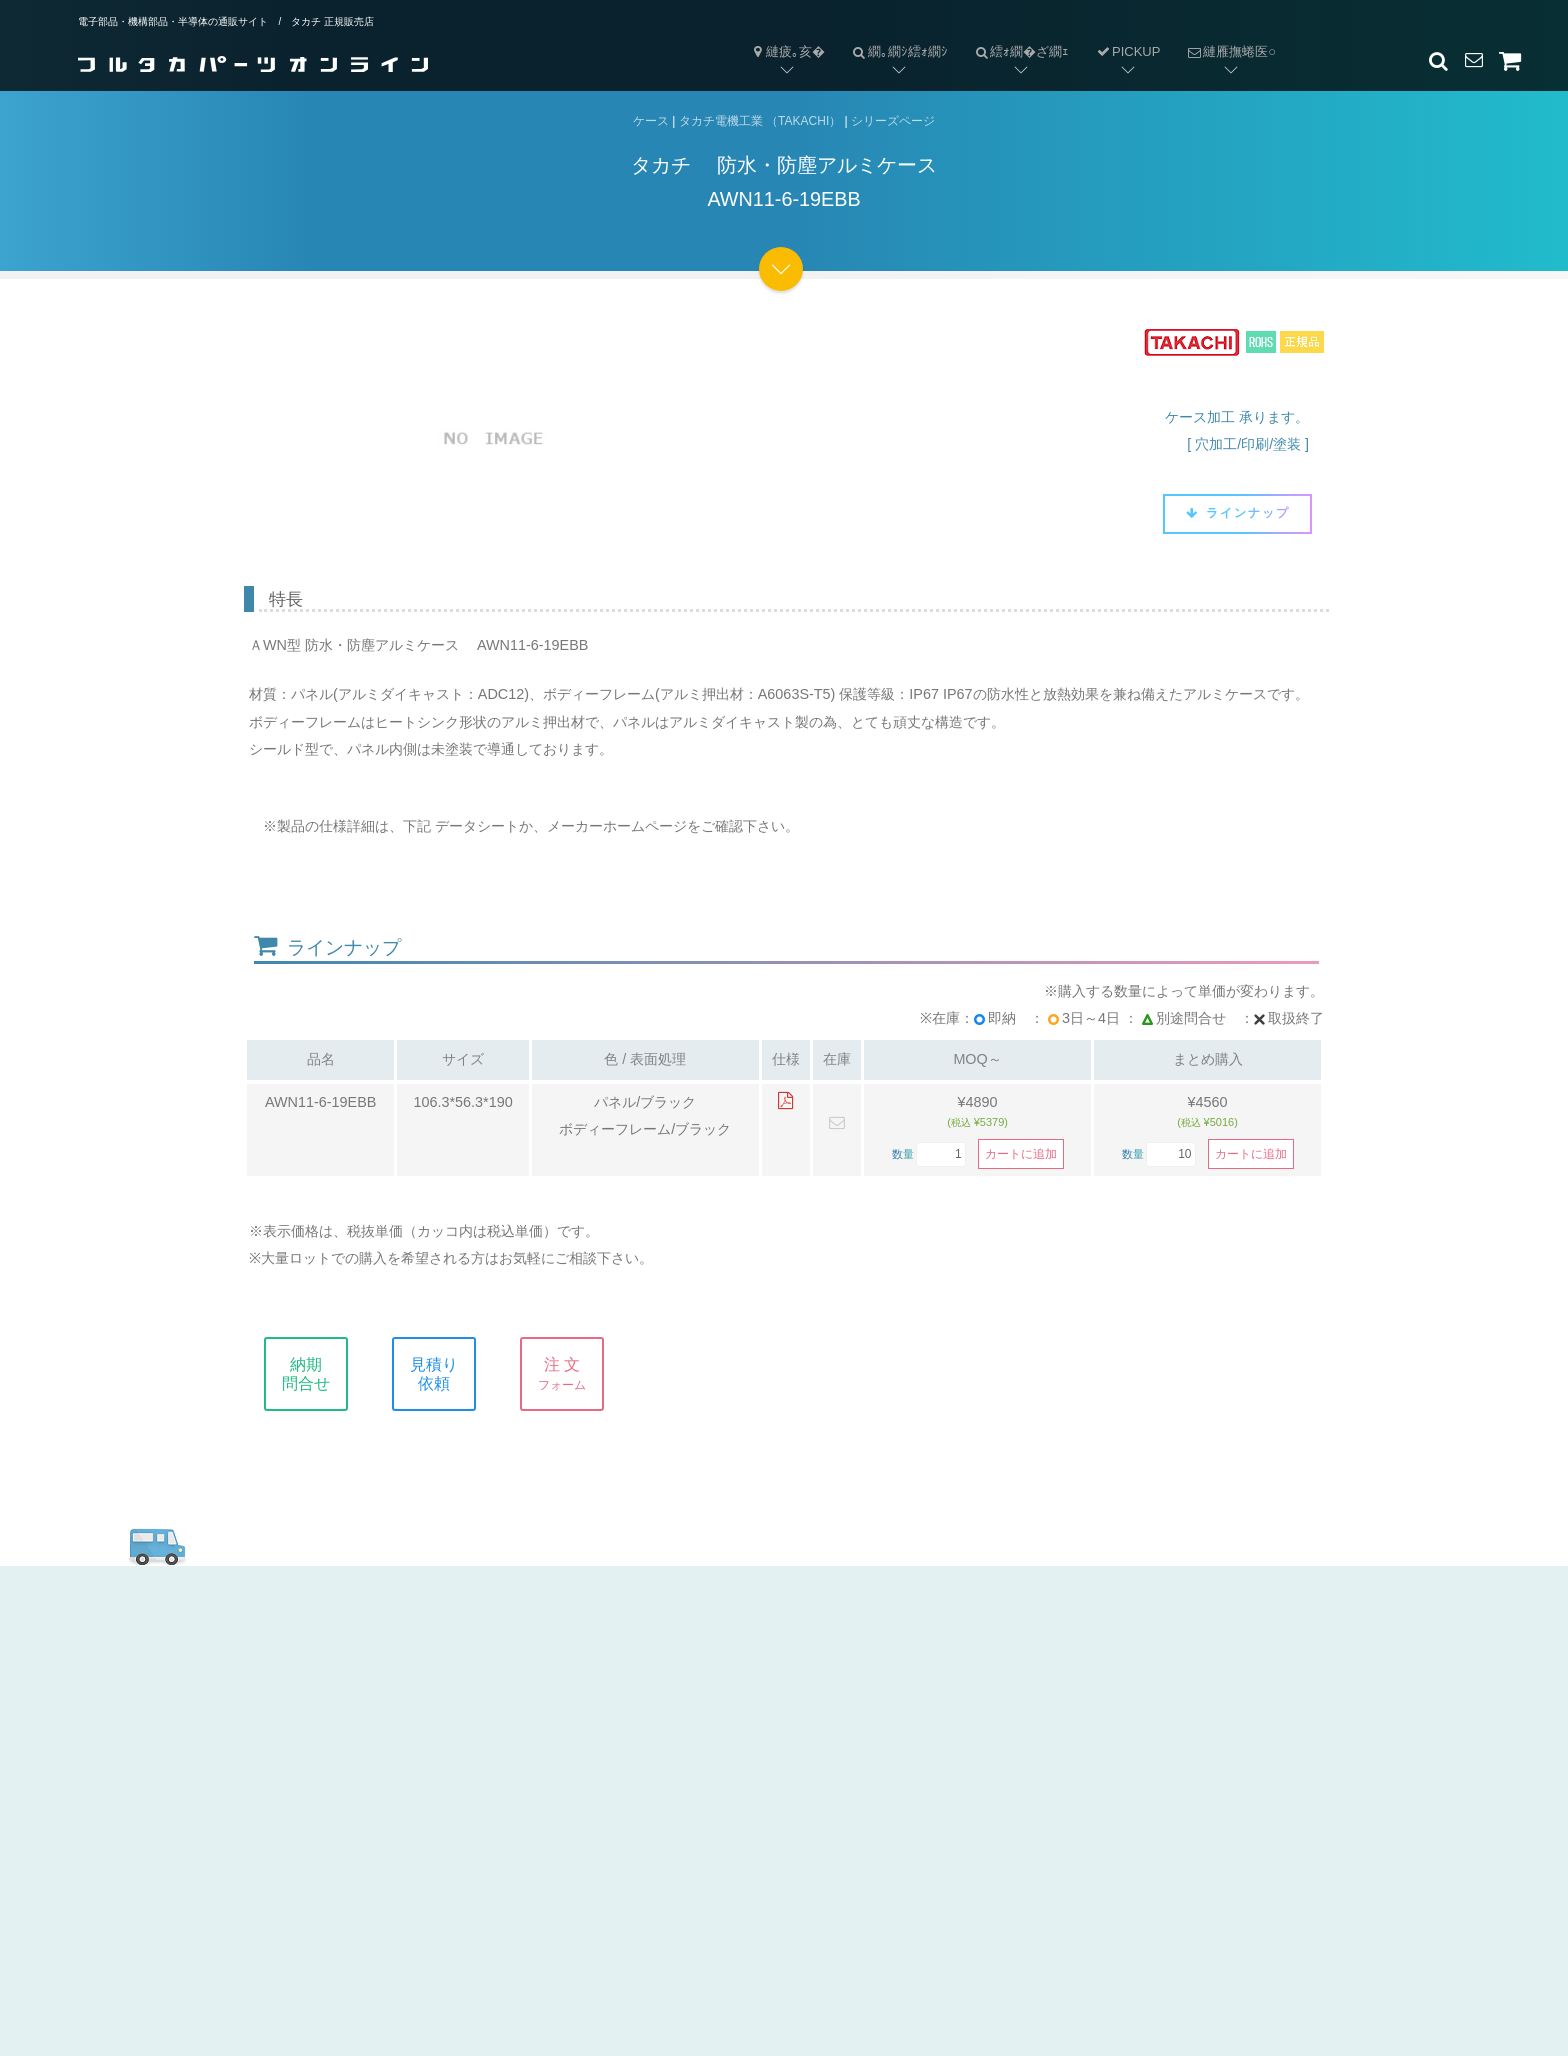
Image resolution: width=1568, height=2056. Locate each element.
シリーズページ (893, 121)
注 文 (581, 1374)
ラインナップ (1237, 513)
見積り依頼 (453, 1374)
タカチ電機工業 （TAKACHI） (760, 121)
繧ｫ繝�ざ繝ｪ (1015, 35)
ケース (651, 121)
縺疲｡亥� (787, 51)
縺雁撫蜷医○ (1224, 35)
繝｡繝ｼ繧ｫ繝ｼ (893, 35)
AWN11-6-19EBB (320, 1102)
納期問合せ (325, 1374)
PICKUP (1127, 51)
